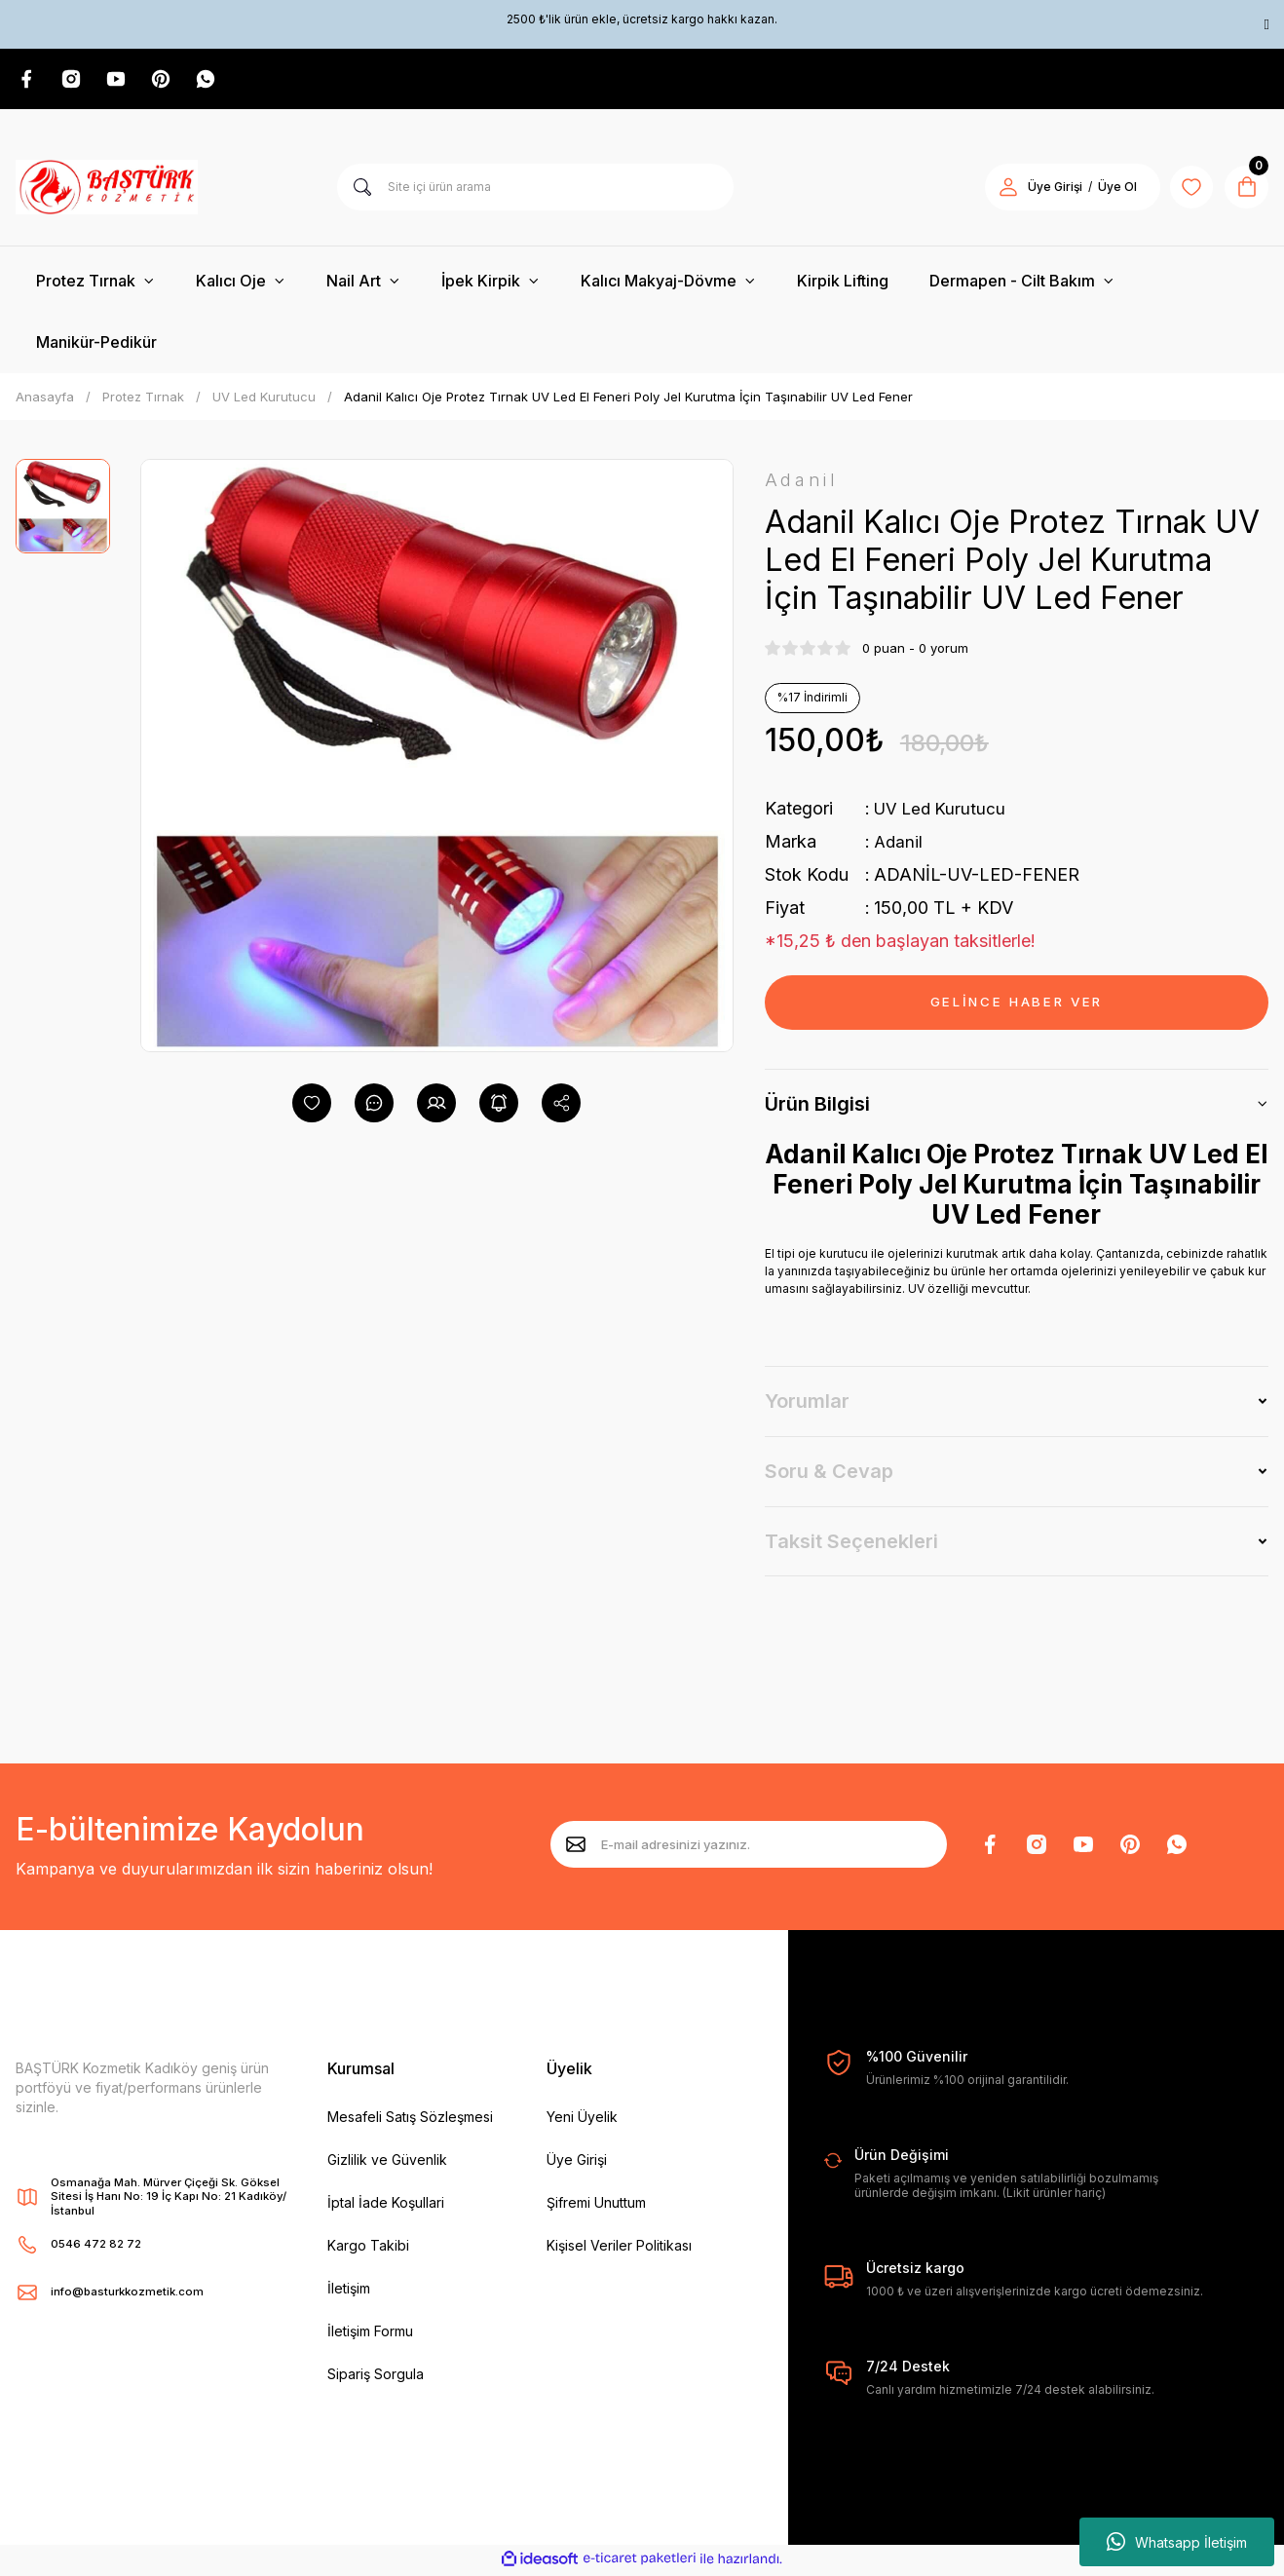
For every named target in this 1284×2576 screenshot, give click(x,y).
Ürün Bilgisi (817, 1106)
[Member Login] (999, 189)
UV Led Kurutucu (942, 811)
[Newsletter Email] (748, 1847)
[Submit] (575, 1847)
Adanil (899, 844)
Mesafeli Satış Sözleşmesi (410, 2119)
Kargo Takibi (368, 2248)
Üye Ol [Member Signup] (1108, 188)
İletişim (348, 2291)
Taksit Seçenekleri (851, 1544)
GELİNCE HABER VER (1017, 1005)
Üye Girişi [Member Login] (1046, 188)
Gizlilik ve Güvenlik (387, 2162)
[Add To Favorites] (311, 1104)
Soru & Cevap (829, 1474)
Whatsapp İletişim (1177, 2542)
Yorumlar (807, 1404)
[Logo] (107, 189)
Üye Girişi (577, 2162)
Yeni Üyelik (582, 2119)
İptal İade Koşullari (385, 2205)
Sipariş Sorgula (375, 2376)
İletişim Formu (370, 2334)
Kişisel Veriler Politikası (619, 2248)
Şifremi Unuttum (596, 2205)
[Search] (535, 189)
